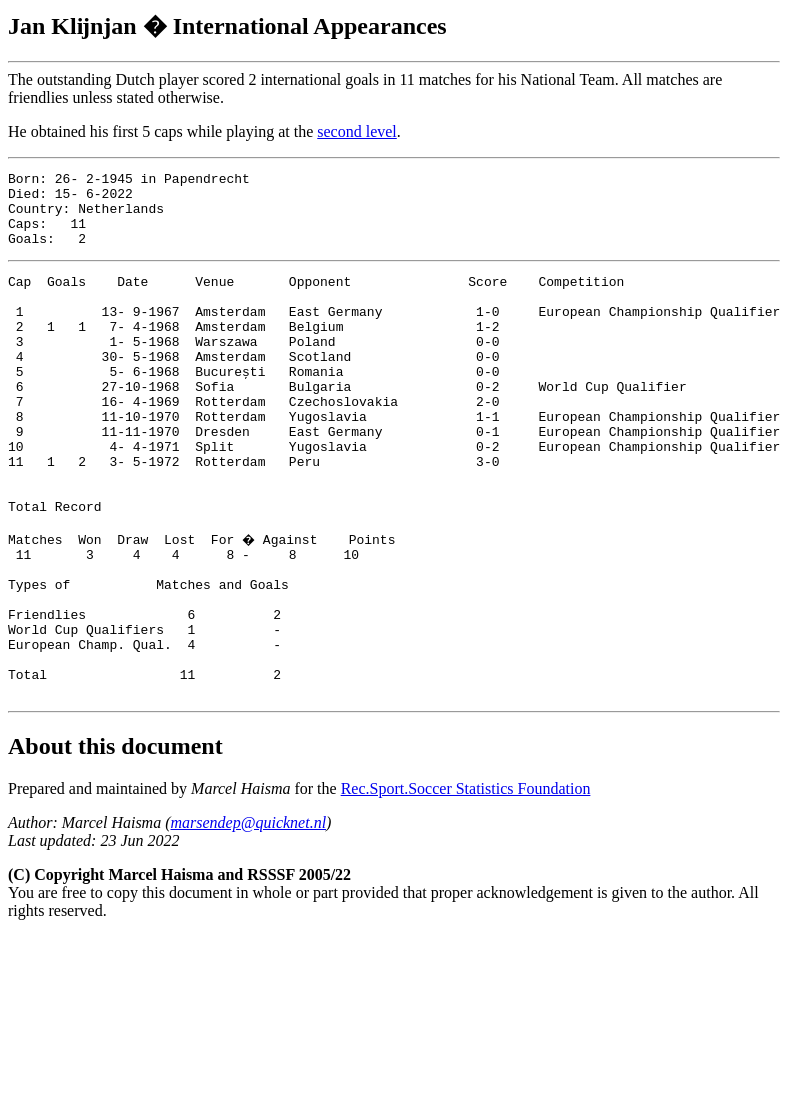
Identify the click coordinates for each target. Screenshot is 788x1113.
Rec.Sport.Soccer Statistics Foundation (466, 884)
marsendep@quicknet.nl (249, 918)
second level (357, 131)
